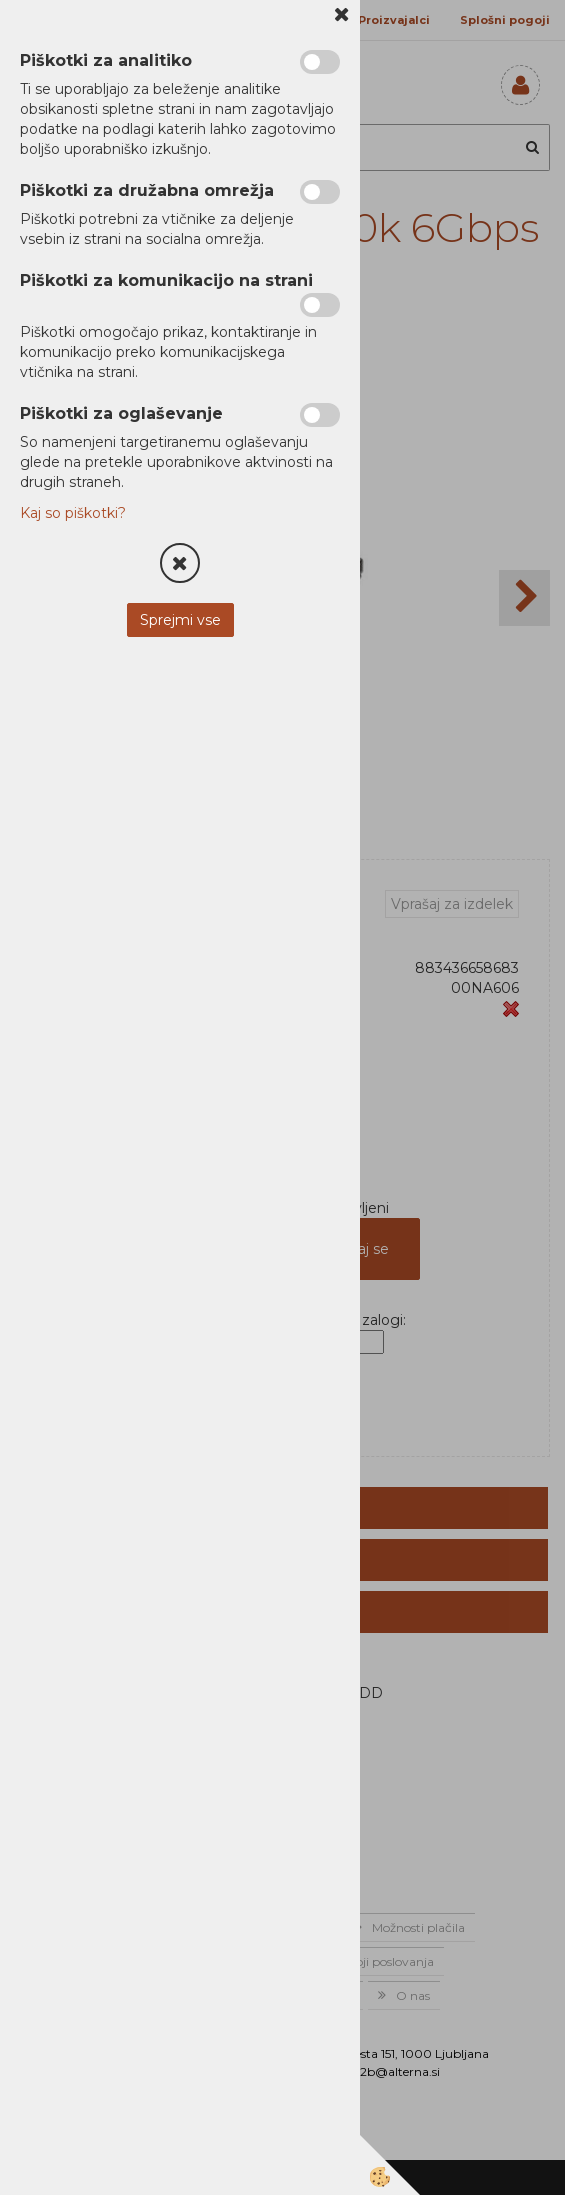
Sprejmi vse (180, 620)
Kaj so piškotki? (73, 513)
